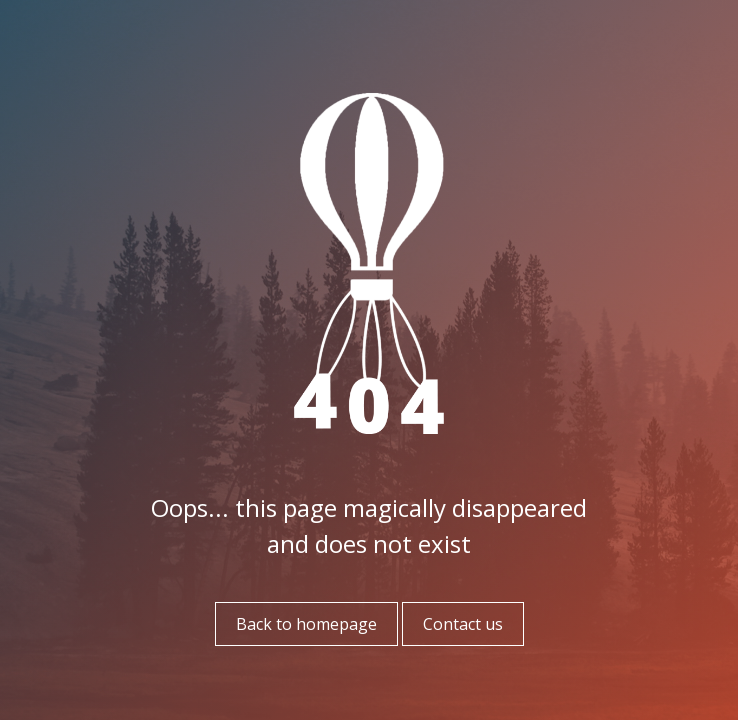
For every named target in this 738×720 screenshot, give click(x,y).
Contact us (463, 624)
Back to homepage (306, 624)
